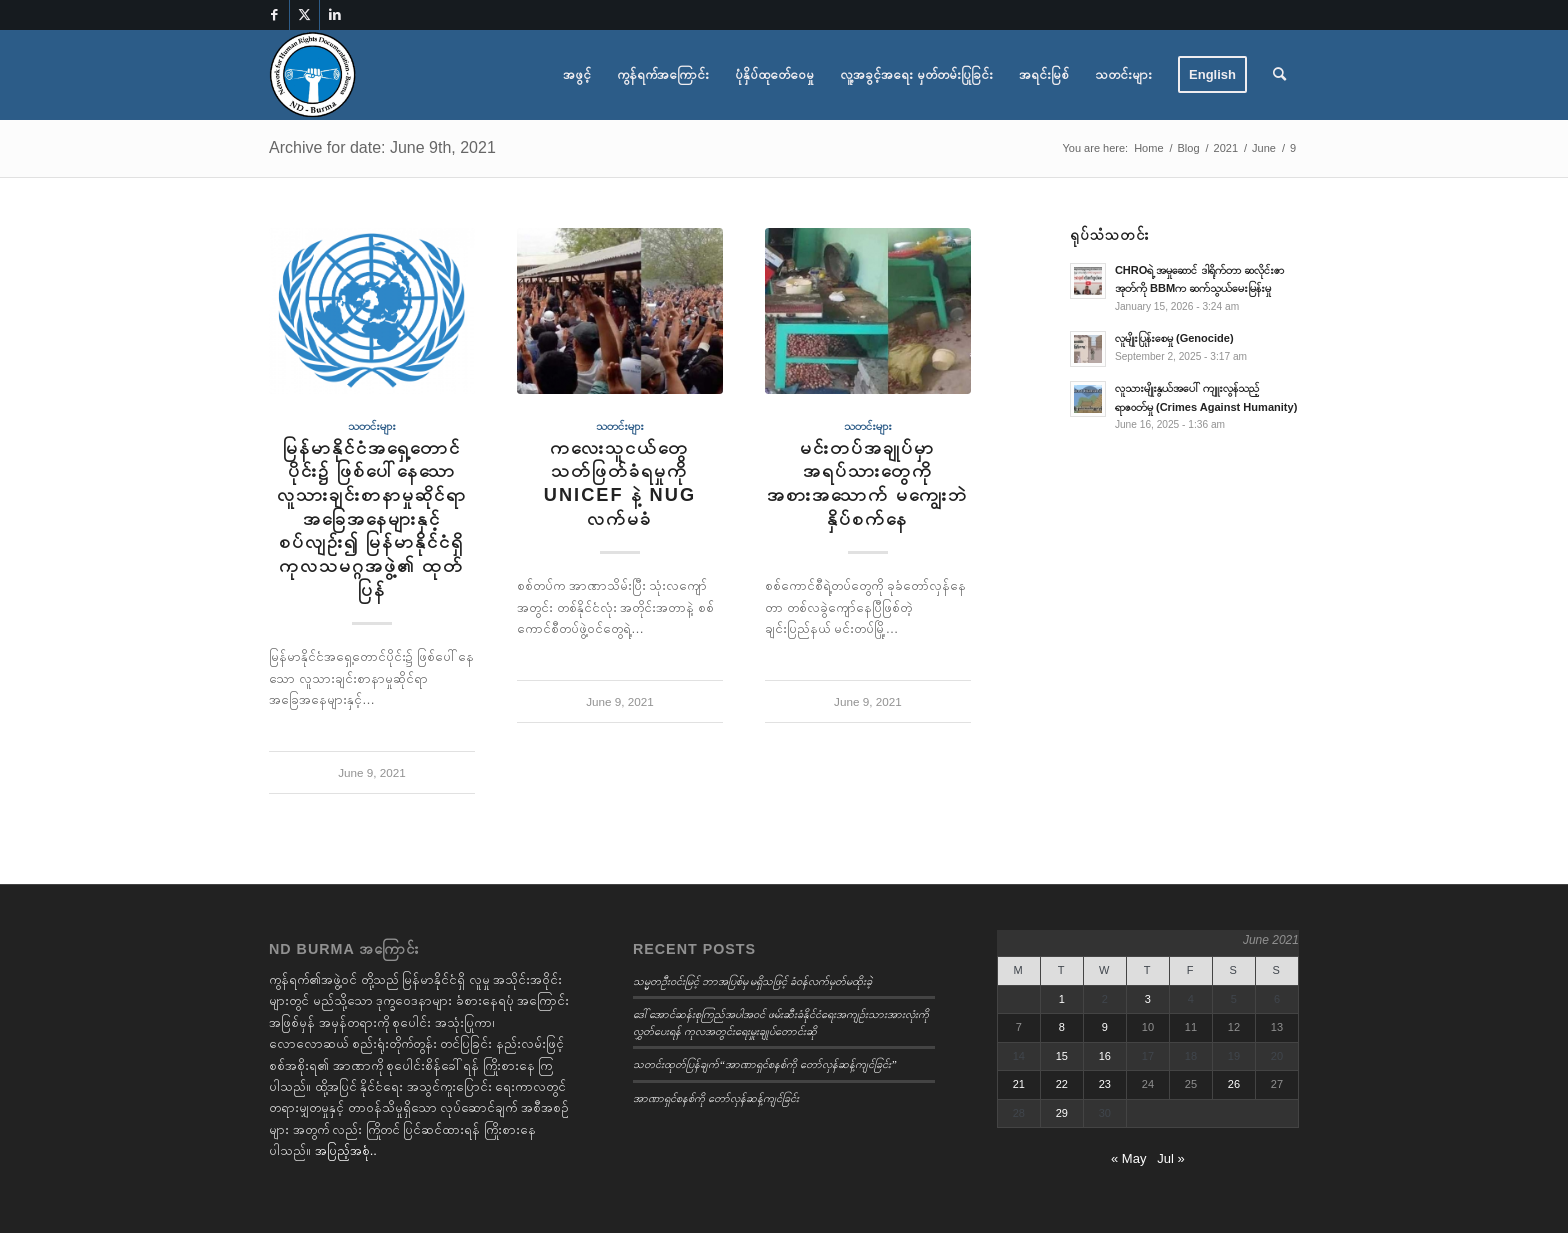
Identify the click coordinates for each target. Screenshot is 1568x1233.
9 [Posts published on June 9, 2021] (1105, 1027)
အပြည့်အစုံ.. (346, 1150)
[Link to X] (304, 15)
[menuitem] (577, 75)
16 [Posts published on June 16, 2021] (1105, 1056)
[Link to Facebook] (274, 15)
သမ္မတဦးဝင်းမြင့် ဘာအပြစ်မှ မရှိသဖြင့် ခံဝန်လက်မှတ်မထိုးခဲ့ (752, 981)
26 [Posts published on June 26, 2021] (1234, 1084)
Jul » (1170, 1158)
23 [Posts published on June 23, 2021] (1105, 1084)
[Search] (1279, 75)
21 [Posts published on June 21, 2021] (1019, 1084)
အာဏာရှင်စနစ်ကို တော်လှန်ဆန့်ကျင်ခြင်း (716, 1098)
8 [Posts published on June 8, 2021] (1062, 1027)
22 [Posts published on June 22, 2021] (1062, 1084)
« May (1128, 1158)
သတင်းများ (372, 425)
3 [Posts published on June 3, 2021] (1148, 999)
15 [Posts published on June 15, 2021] (1062, 1056)
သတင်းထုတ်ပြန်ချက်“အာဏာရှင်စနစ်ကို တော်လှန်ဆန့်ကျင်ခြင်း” (765, 1064)
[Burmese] (312, 75)
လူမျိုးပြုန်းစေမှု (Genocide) (1174, 338)
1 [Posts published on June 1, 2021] (1062, 999)
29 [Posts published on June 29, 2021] (1062, 1113)
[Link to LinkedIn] (335, 15)
